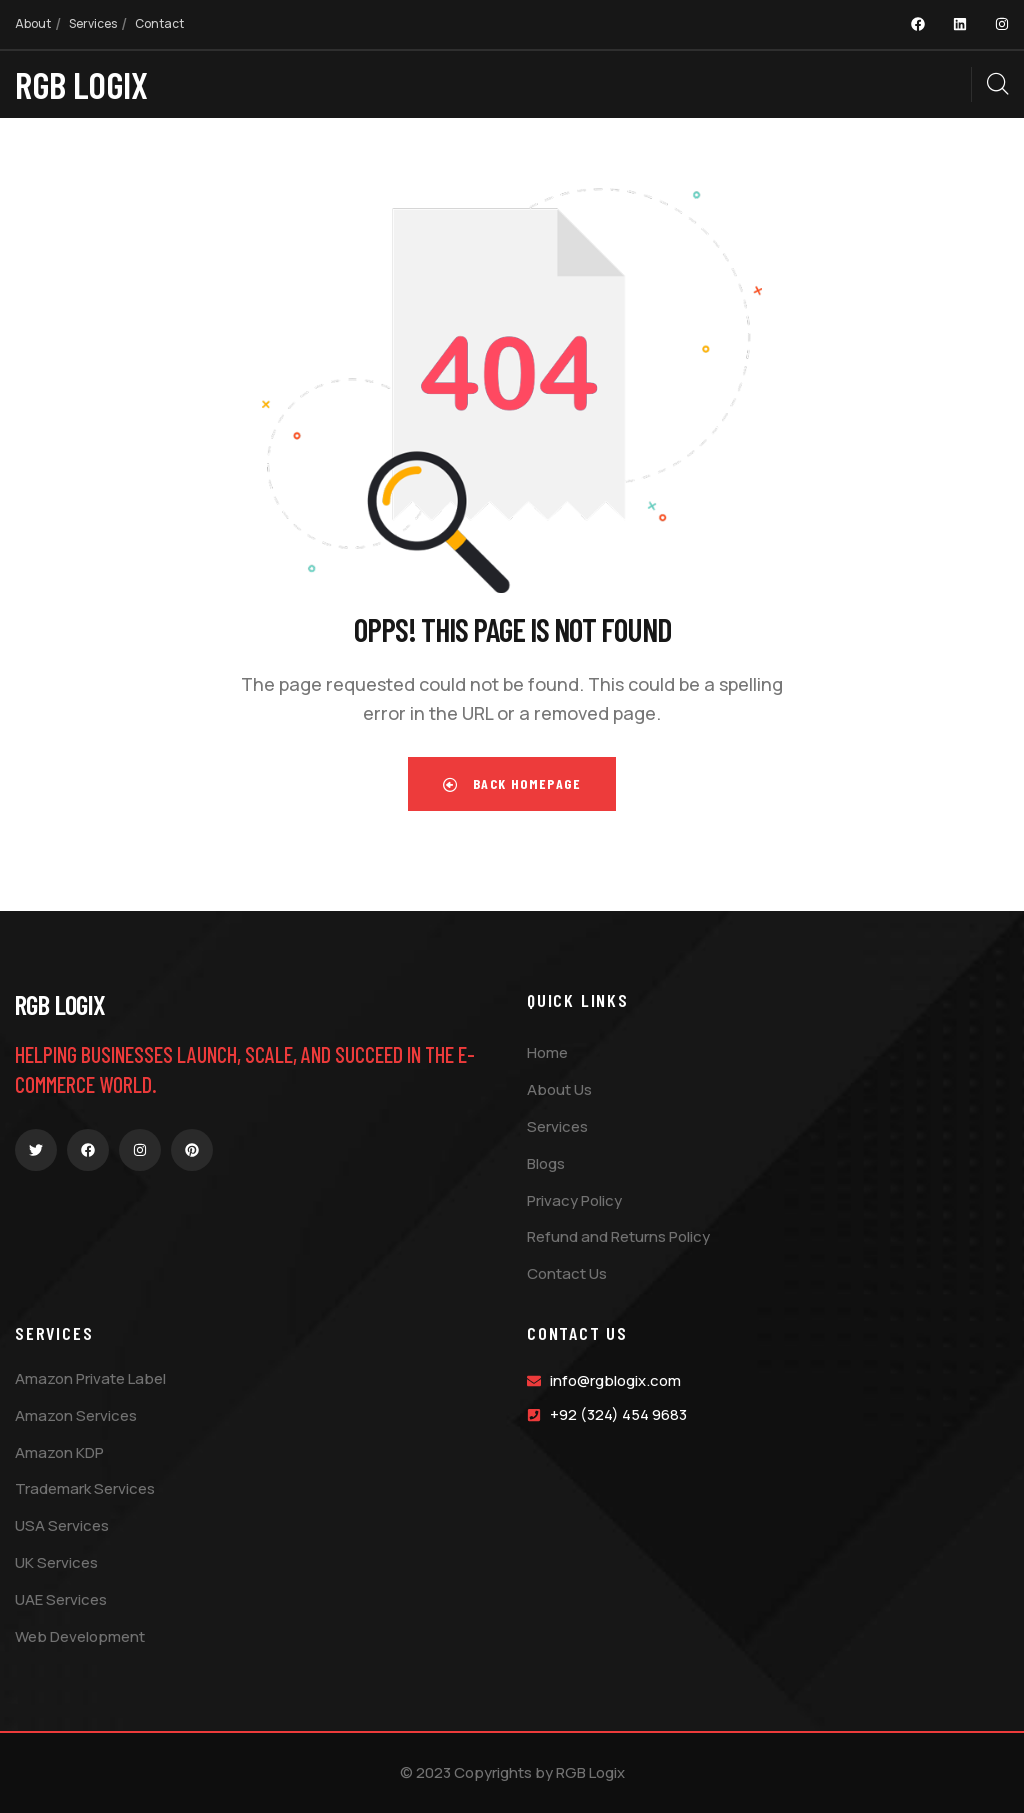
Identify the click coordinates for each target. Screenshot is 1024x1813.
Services (54, 1333)
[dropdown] (961, 84)
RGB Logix (60, 1004)
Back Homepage (512, 783)
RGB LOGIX (81, 84)
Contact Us (577, 1333)
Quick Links (578, 1000)
